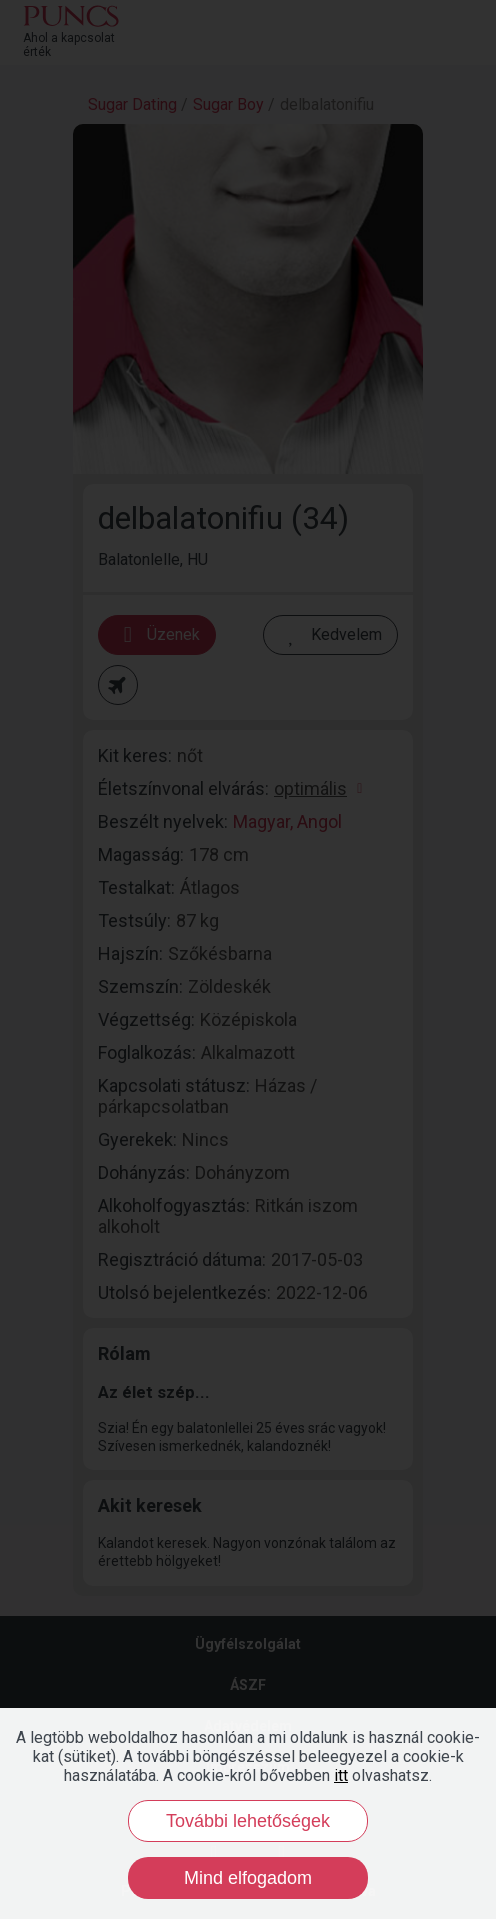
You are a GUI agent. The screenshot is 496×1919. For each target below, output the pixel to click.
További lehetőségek (248, 1821)
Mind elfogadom (248, 1878)
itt (341, 1775)
